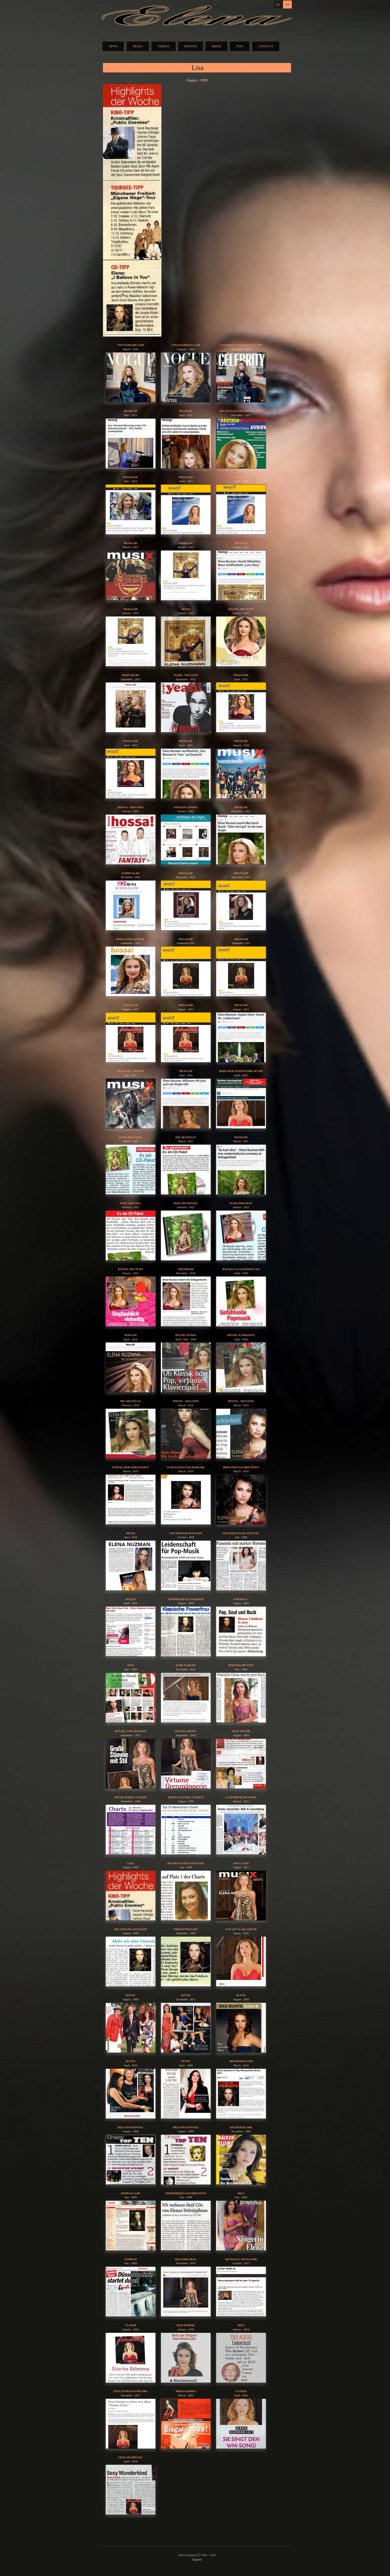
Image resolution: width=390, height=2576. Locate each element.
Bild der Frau (185, 2259)
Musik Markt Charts (130, 1797)
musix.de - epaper (130, 1070)
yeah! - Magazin (186, 674)
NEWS (113, 46)
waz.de (130, 1599)
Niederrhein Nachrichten (185, 2193)
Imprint (196, 2559)
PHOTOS (190, 46)
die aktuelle (130, 1401)
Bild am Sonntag (131, 2127)
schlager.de (186, 1665)
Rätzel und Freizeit (130, 1731)
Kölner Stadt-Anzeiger (185, 1863)
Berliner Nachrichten (241, 1467)
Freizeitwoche (186, 1929)
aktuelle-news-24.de (241, 2259)
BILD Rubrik (186, 2325)
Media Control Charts (185, 1797)
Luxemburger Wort (240, 1797)
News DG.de (130, 674)
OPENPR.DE (186, 1269)
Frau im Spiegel (186, 1203)
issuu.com (241, 1863)
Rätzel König (185, 1731)
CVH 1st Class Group (241, 1929)
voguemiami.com (130, 344)
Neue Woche (241, 1731)
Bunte (130, 1995)
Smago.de (130, 477)
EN (287, 4)
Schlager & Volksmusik (186, 1467)
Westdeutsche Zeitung (241, 1533)
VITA (240, 46)
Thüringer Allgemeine (186, 1599)
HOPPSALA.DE (130, 2193)
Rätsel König (185, 1335)
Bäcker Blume (241, 2127)
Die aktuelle (186, 1137)
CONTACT (265, 46)
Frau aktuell (131, 1203)
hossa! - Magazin (131, 807)
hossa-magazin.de (130, 939)
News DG (130, 1335)
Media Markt (186, 2391)
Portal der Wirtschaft (130, 1467)
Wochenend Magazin (185, 1533)
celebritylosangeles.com (241, 344)
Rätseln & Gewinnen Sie (240, 1269)
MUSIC (138, 46)
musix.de (131, 410)
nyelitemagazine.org (130, 2391)
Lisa (130, 1863)
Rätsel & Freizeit (241, 1335)
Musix (186, 609)
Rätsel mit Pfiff (241, 609)
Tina (130, 1665)
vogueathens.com (186, 344)
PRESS (216, 46)
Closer (130, 2325)
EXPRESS (130, 2259)
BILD (241, 2193)
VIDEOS (164, 46)
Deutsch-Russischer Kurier (241, 410)
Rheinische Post (241, 1665)
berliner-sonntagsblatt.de (241, 1070)
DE (278, 4)
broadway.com (240, 2061)
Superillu (241, 1599)
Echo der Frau (130, 1137)
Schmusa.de (130, 873)
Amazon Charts (186, 807)
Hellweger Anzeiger (130, 1929)
